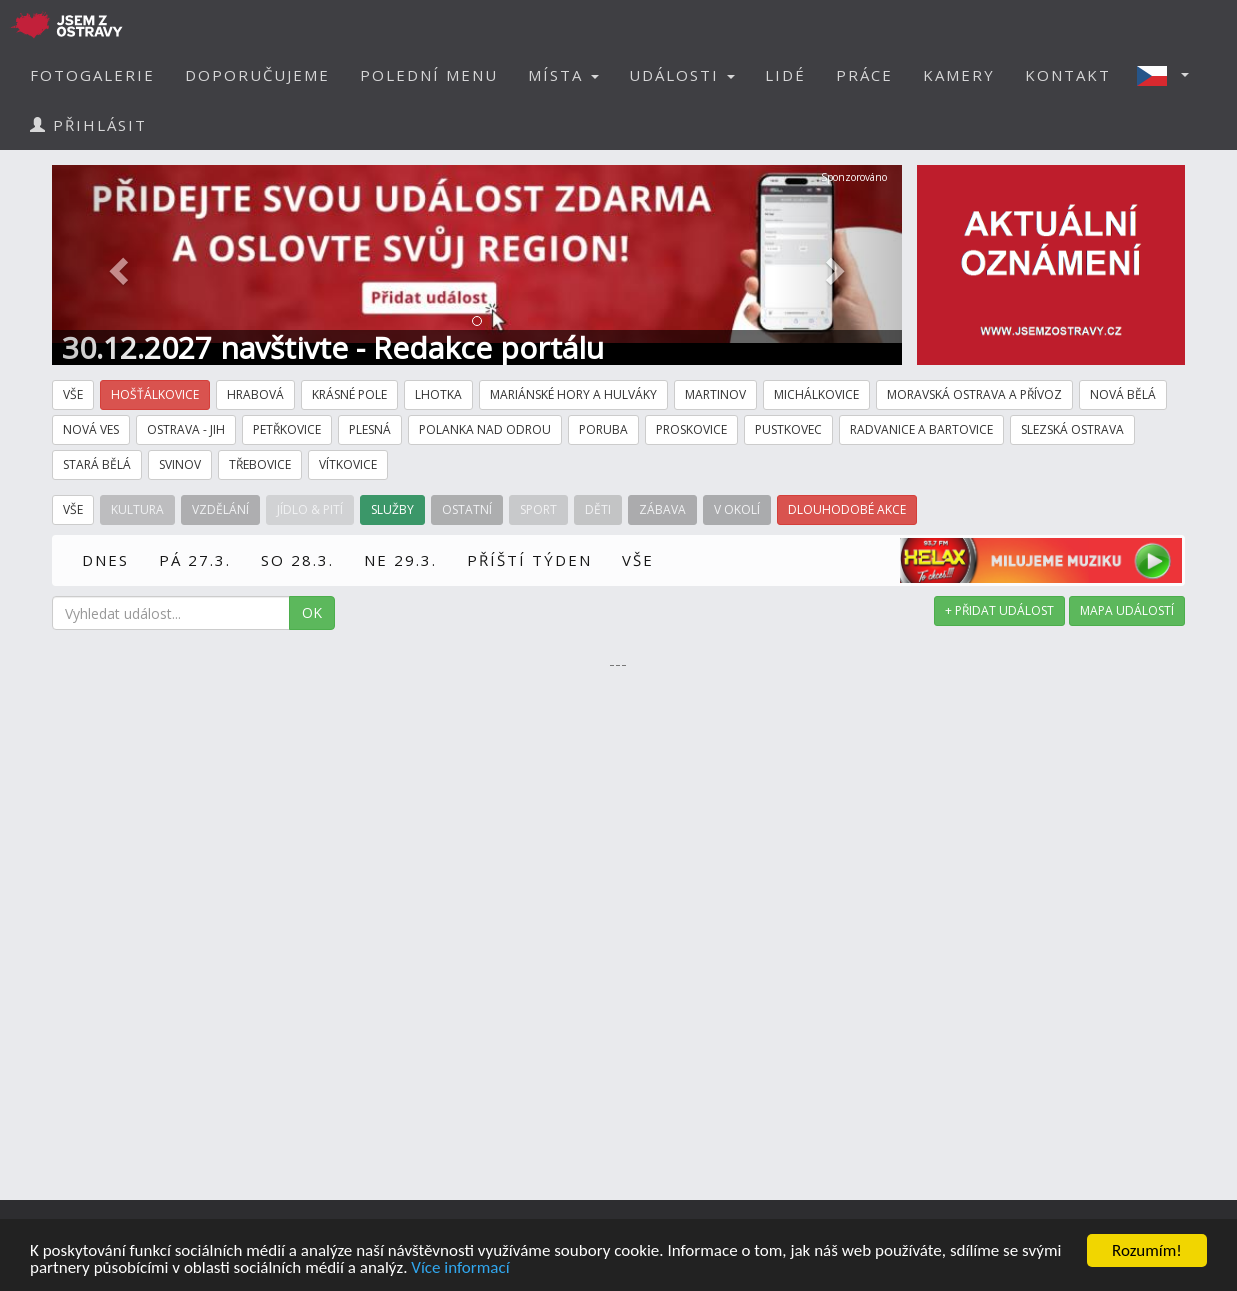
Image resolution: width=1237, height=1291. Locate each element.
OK (312, 612)
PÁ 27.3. (195, 560)
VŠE (638, 560)
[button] (1169, 75)
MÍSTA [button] (563, 75)
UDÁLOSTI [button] (682, 75)
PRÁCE (864, 75)
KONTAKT (1068, 75)
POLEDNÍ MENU (429, 75)
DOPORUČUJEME (257, 75)
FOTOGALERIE (92, 75)
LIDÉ (785, 75)
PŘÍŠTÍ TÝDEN (529, 560)
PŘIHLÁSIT (88, 125)
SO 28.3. (297, 560)
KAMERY (959, 75)
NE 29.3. (400, 560)
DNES (105, 560)
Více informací (460, 1268)
